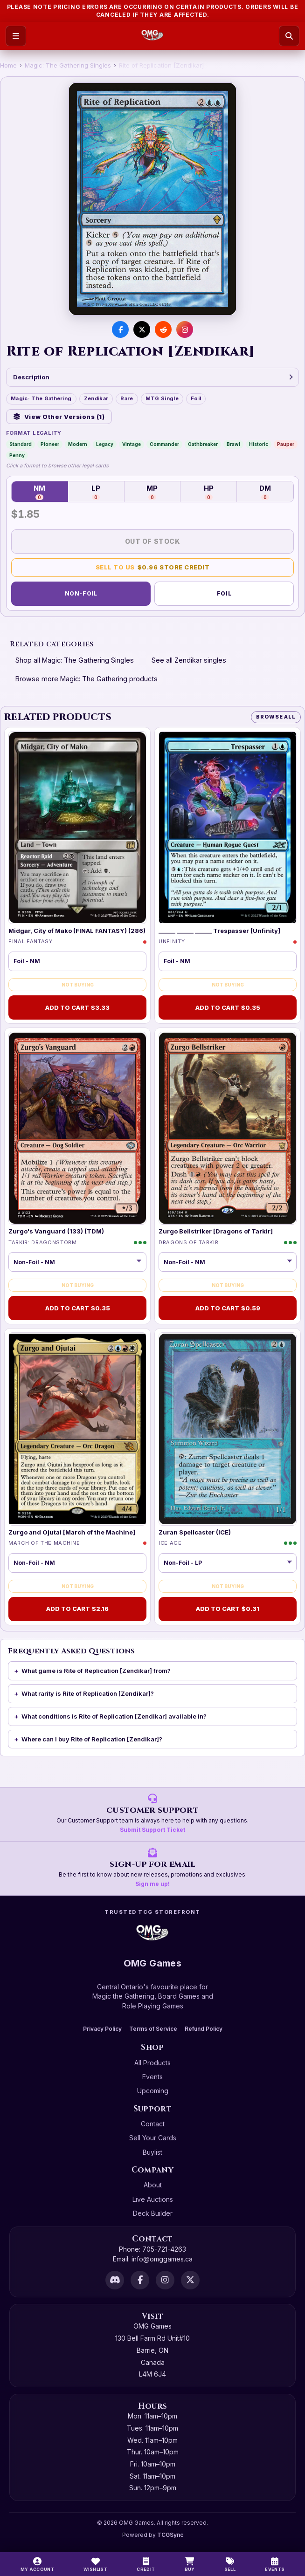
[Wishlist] (95, 2564)
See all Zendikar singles (189, 660)
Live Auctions (152, 2199)
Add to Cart (77, 1007)
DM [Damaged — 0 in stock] (265, 492)
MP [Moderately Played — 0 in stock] (152, 492)
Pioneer (50, 444)
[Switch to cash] (145, 2564)
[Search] (289, 36)
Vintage (131, 444)
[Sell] (230, 2564)
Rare (126, 398)
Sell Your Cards (152, 2138)
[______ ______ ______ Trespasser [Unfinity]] (228, 827)
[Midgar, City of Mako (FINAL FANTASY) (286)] (77, 827)
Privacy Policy (102, 2028)
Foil (196, 398)
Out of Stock (152, 541)
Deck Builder (153, 2213)
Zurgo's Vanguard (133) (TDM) (56, 1231)
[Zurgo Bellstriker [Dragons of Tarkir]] (228, 1128)
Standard (20, 444)
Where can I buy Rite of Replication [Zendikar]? (91, 1739)
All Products (152, 2063)
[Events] (274, 2564)
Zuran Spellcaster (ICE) (195, 1532)
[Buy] (190, 2564)
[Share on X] (141, 329)
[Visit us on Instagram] (184, 329)
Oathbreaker (203, 444)
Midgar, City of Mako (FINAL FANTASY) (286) (77, 930)
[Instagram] (165, 2280)
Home (8, 65)
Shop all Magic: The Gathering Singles (74, 660)
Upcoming (152, 2091)
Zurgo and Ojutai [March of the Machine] (71, 1532)
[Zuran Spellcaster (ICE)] (228, 1428)
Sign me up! (152, 1883)
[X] (190, 2280)
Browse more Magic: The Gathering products (86, 679)
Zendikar (96, 398)
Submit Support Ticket (152, 1829)
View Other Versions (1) (59, 416)
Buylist (152, 2152)
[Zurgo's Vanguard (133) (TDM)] (77, 1128)
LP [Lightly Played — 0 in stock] (95, 492)
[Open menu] (16, 36)
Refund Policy (203, 2028)
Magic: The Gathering (41, 398)
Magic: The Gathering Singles (68, 65)
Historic (258, 444)
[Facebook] (140, 2280)
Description (153, 377)
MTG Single (162, 398)
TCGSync (170, 2534)
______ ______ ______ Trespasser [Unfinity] (219, 930)
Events (152, 2077)
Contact (153, 2124)
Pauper (285, 444)
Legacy (104, 444)
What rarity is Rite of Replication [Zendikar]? (87, 1693)
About (153, 2185)
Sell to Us (153, 567)
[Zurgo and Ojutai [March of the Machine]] (77, 1428)
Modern (77, 444)
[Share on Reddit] (163, 329)
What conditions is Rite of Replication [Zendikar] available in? (114, 1716)
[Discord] (114, 2280)
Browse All (276, 716)
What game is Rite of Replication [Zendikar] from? (96, 1670)
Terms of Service (153, 2028)
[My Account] (37, 2564)
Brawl (233, 444)
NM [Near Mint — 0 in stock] (39, 492)
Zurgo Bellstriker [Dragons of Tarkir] (216, 1231)
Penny (17, 455)
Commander (164, 444)
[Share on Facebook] (120, 329)
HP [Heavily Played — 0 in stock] (209, 492)
